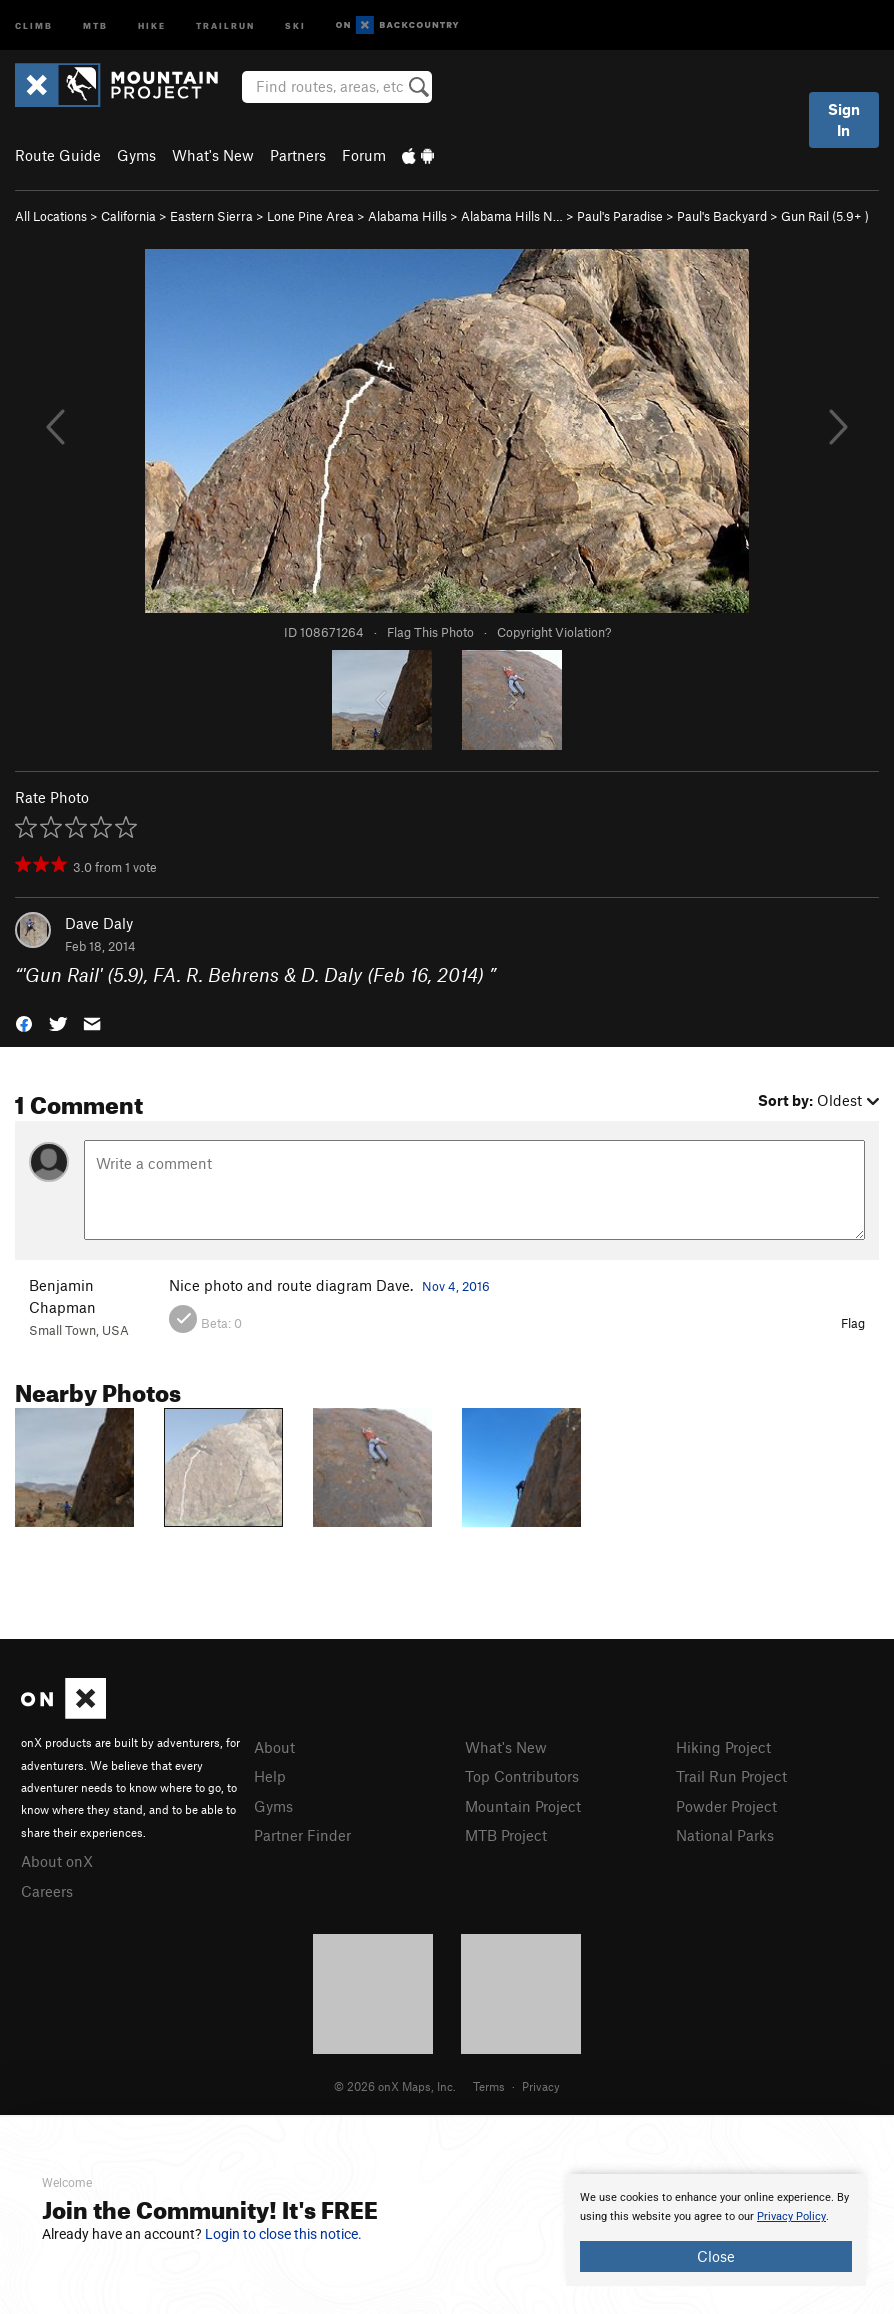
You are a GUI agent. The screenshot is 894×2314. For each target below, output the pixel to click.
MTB (95, 24)
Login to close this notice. (283, 2234)
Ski (295, 24)
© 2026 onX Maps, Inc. (395, 2086)
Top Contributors (522, 1776)
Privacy (541, 2086)
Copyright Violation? (554, 632)
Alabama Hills (407, 216)
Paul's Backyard (722, 216)
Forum (364, 155)
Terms (489, 2086)
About (274, 1747)
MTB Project (506, 1835)
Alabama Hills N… (512, 216)
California (128, 216)
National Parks (725, 1835)
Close (716, 2256)
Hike (152, 24)
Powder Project (726, 1806)
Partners (298, 155)
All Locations (51, 216)
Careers (47, 1891)
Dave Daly (99, 923)
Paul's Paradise (620, 216)
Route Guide (58, 155)
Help (270, 1776)
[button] (24, 1021)
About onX (57, 1861)
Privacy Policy (791, 2216)
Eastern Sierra (211, 216)
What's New (213, 155)
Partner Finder (302, 1835)
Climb (34, 24)
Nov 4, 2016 (456, 1286)
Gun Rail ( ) (825, 216)
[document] (716, 2230)
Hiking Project (723, 1747)
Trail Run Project (731, 1776)
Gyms (136, 155)
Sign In (844, 119)
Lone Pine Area (310, 216)
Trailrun (225, 24)
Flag (853, 1323)
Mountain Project (523, 1806)
